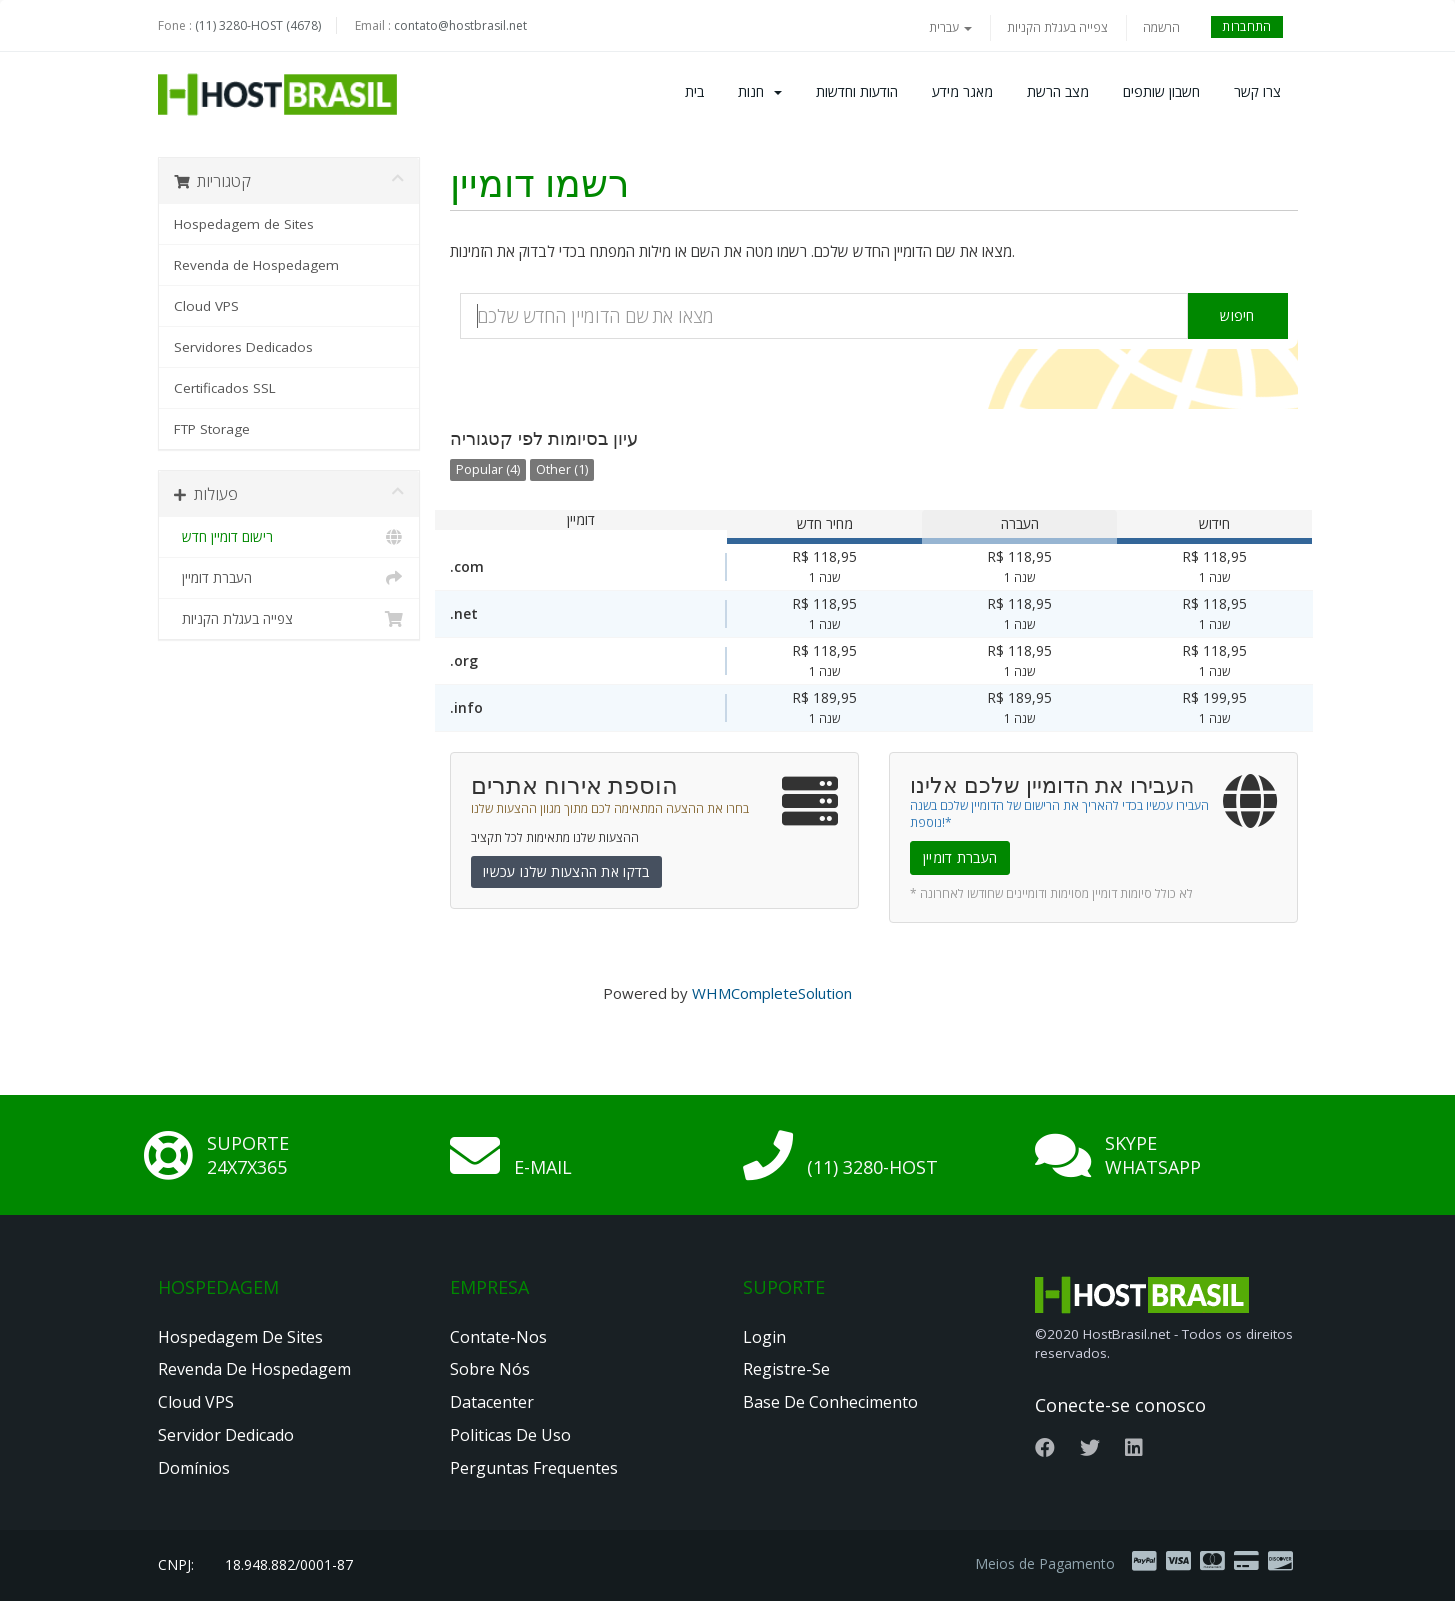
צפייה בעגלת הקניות (1057, 27)
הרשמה (1161, 27)
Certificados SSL (225, 388)
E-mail (543, 1167)
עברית (950, 27)
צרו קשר (1257, 91)
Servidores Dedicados (243, 347)
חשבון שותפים (1161, 91)
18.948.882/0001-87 (289, 1564)
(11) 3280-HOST (872, 1167)
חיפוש (1237, 315)
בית (694, 91)
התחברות (1246, 26)
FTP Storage (212, 429)
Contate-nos (498, 1337)
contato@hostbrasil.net (460, 25)
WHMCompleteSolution (772, 993)
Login (764, 1337)
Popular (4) (488, 469)
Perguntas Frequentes (534, 1468)
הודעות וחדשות (857, 91)
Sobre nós (490, 1369)
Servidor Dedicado (226, 1435)
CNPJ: (176, 1564)
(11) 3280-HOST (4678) (258, 25)
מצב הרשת (1058, 91)
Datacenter (492, 1402)
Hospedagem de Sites (244, 224)
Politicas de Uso (510, 1435)
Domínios (194, 1468)
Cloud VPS (206, 306)
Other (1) (562, 469)
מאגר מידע (962, 91)
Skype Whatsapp (1153, 1155)
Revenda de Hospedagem (256, 265)
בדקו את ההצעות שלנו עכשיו (566, 871)
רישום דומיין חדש (289, 537)
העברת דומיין (289, 578)
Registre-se (786, 1369)
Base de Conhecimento (830, 1402)
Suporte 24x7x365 (248, 1155)
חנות (760, 91)
